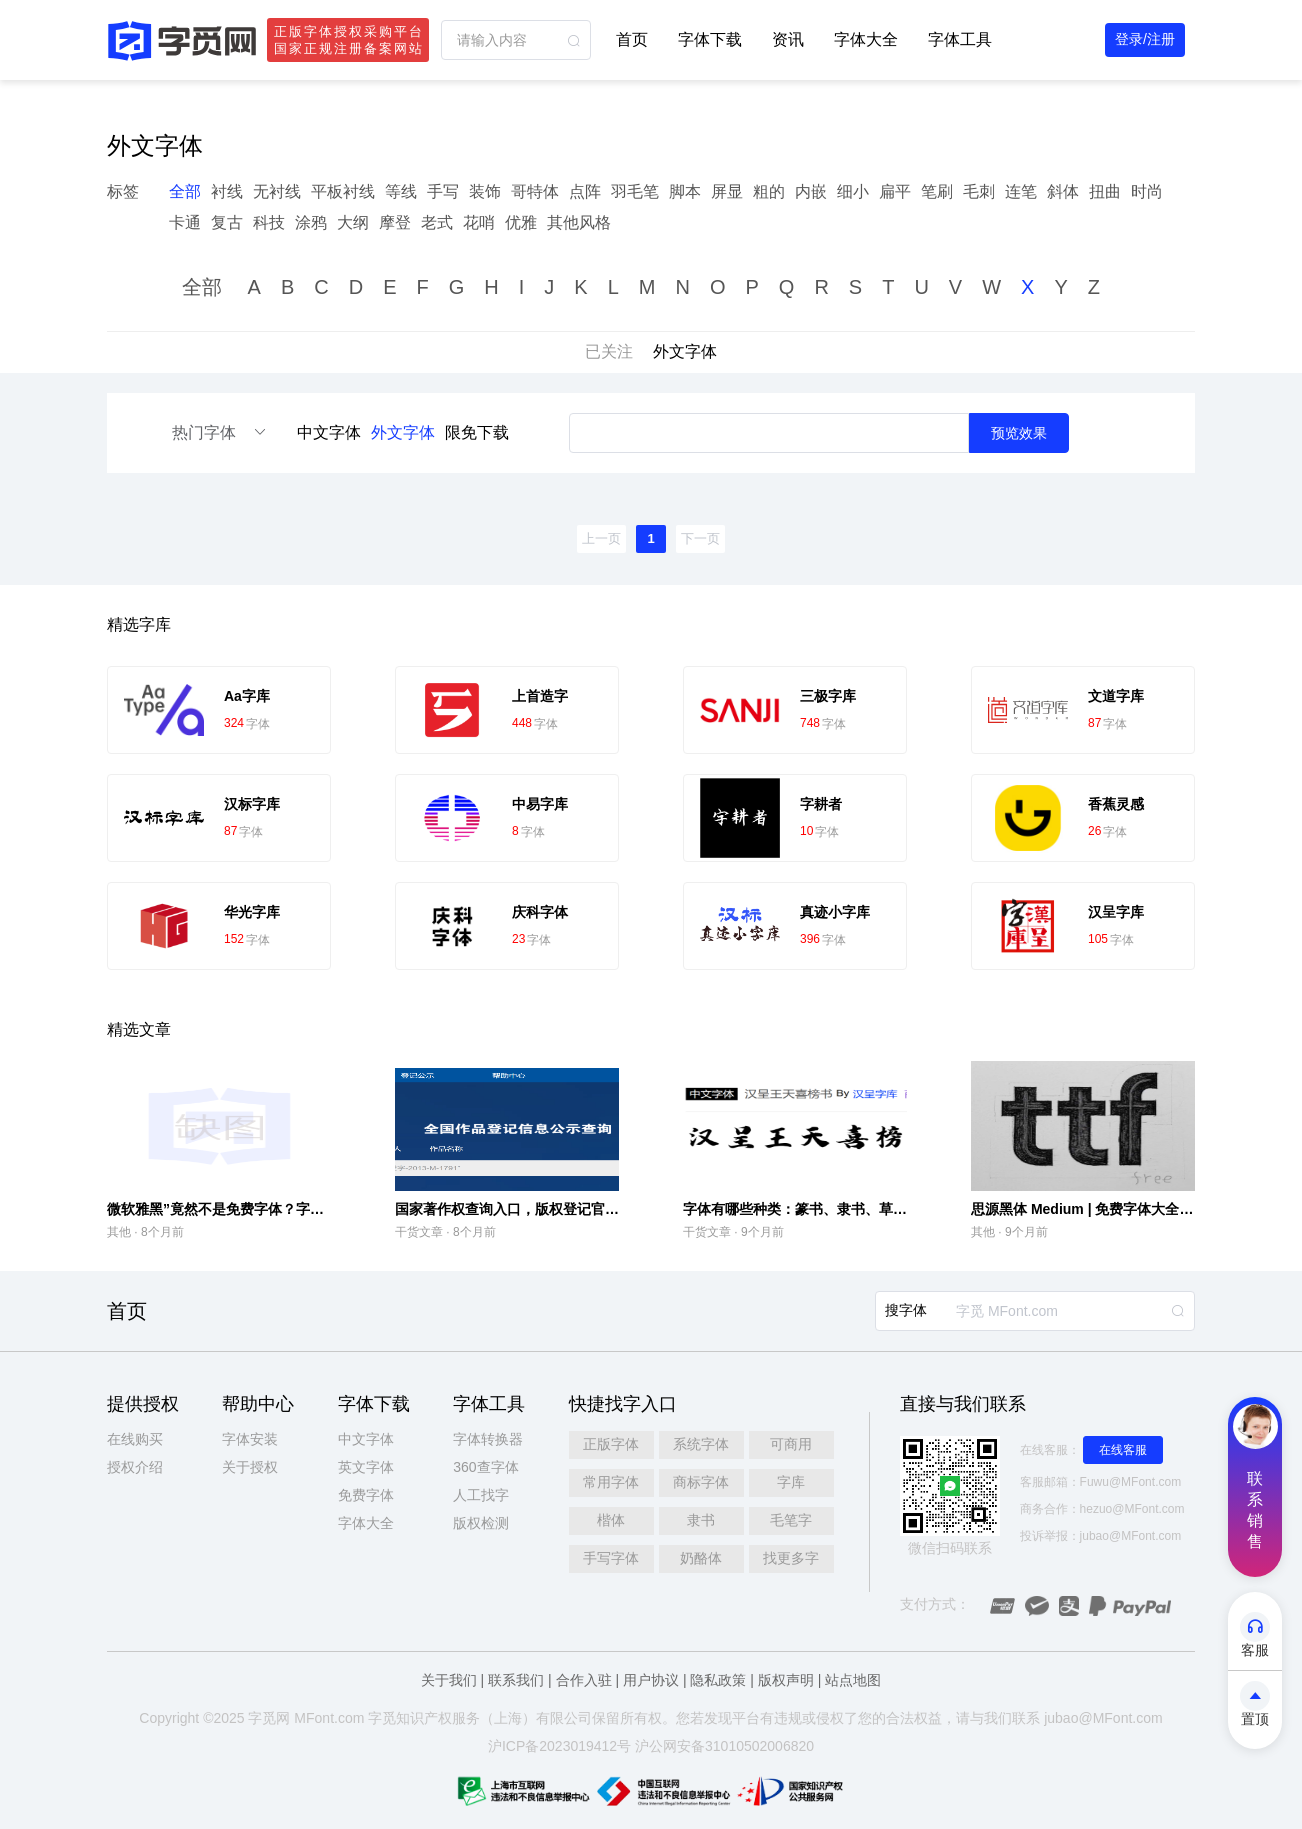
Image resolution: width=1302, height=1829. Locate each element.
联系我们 (516, 1680)
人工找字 (481, 1495)
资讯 (788, 39)
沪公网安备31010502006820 (724, 1746)
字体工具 (960, 39)
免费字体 (366, 1495)
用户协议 (651, 1680)
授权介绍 (135, 1467)
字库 (791, 1482)
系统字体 (701, 1444)
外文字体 (403, 432)
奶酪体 (701, 1558)
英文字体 (366, 1467)
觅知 (396, 1718)
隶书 (701, 1520)
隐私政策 (718, 1680)
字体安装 (250, 1439)
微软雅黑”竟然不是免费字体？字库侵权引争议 (250, 1209)
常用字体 (611, 1482)
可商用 (791, 1444)
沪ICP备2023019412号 (559, 1746)
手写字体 (611, 1558)
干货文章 (419, 1232)
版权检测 (481, 1523)
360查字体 (485, 1467)
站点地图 (853, 1680)
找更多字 (791, 1558)
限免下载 (477, 432)
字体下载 (710, 39)
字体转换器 (488, 1439)
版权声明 (786, 1680)
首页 (632, 39)
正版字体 (611, 1444)
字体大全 (866, 39)
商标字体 (701, 1482)
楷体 (611, 1520)
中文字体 (329, 432)
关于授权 (250, 1467)
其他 (119, 1232)
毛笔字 (791, 1520)
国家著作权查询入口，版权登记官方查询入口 (535, 1209)
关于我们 (449, 1680)
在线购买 (135, 1439)
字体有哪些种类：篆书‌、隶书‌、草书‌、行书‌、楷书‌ (837, 1209)
